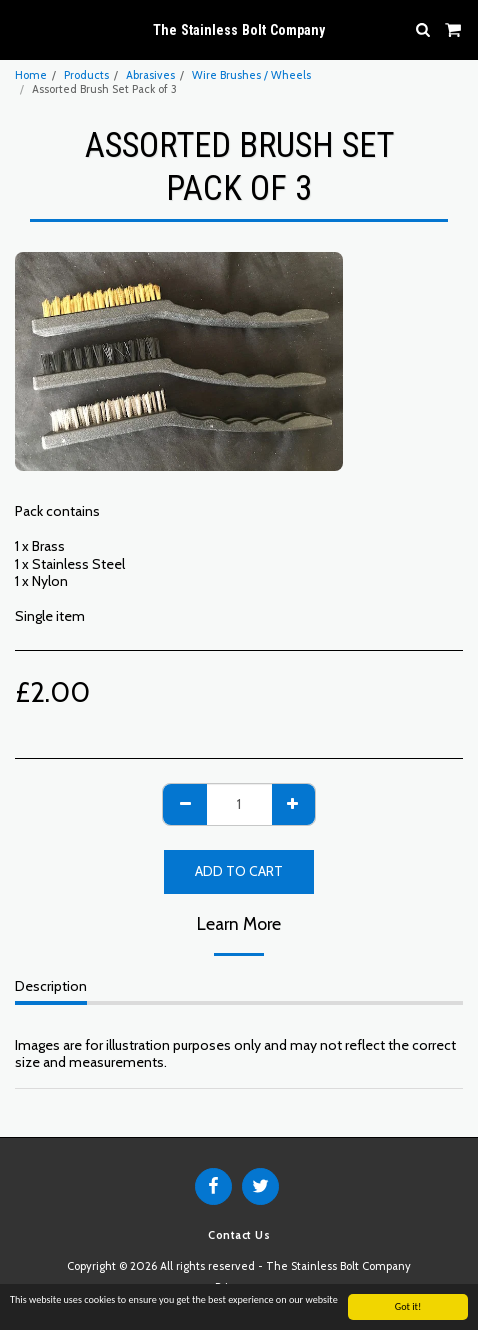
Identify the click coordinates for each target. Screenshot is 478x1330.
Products (86, 75)
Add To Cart (239, 871)
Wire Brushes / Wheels (251, 75)
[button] (22, 29)
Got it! (408, 1307)
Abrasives (150, 75)
